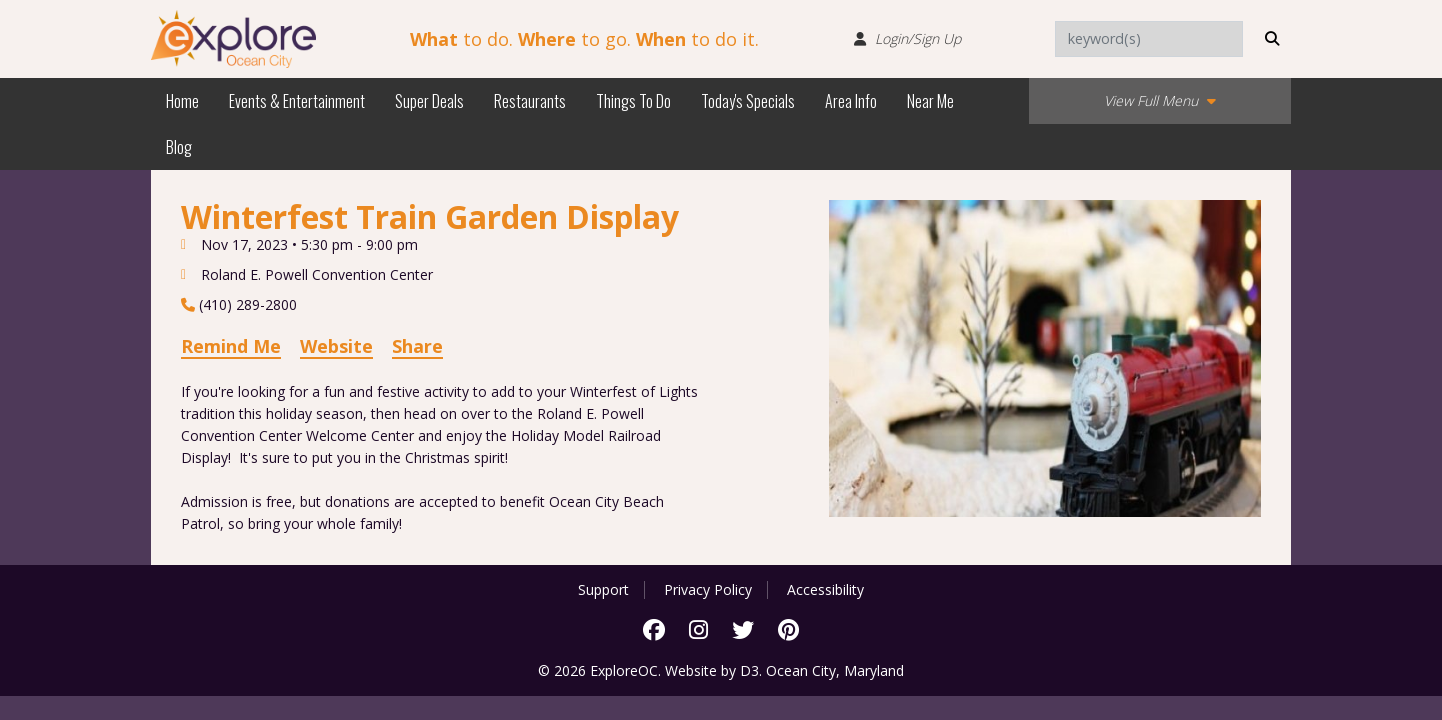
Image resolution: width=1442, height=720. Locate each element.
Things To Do (633, 101)
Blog (179, 147)
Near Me (930, 101)
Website (336, 346)
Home (182, 101)
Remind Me (231, 346)
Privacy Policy (708, 590)
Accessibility (825, 590)
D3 (749, 670)
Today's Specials (748, 101)
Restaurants (530, 101)
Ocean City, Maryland (835, 670)
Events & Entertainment (297, 101)
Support (603, 590)
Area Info (851, 101)
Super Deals (429, 101)
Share (417, 346)
